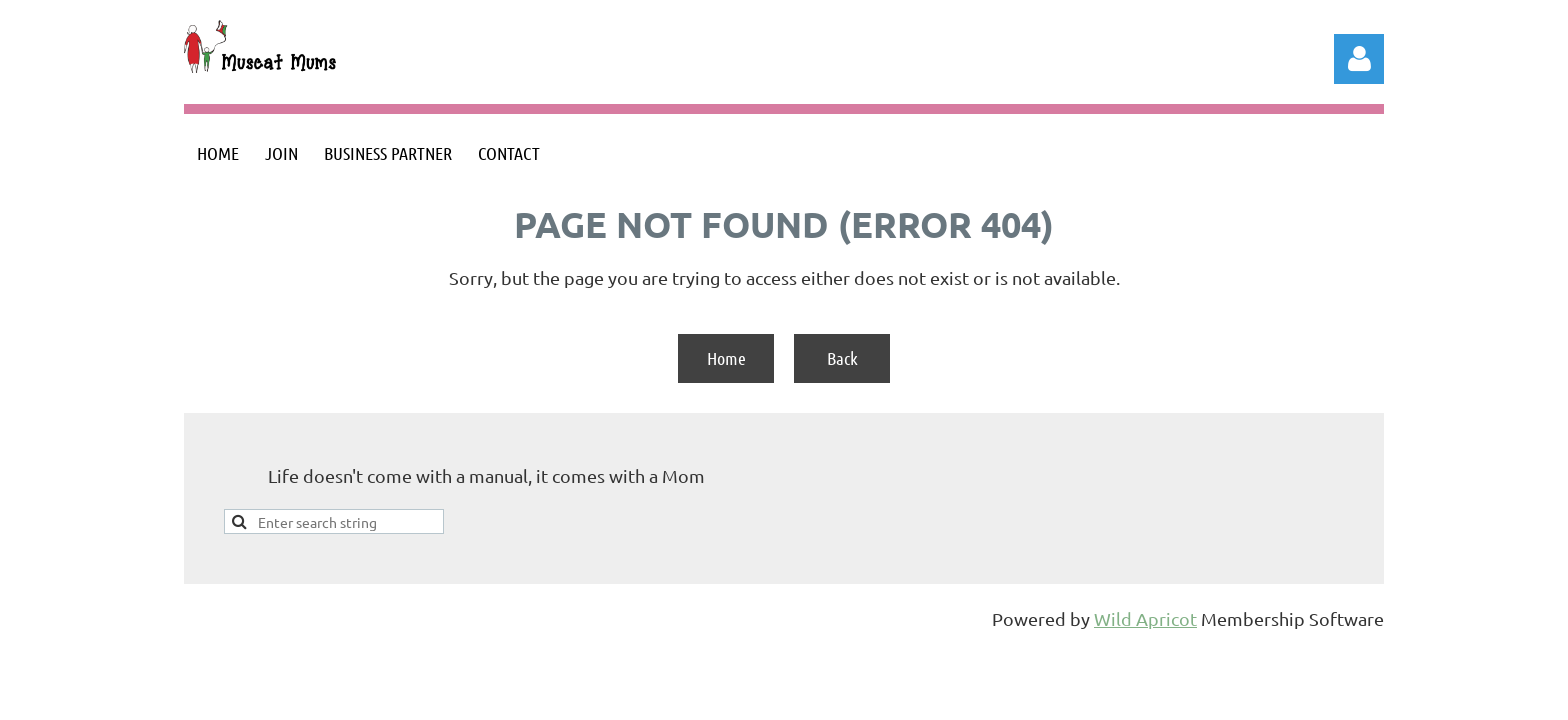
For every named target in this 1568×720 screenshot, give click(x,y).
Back (842, 358)
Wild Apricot (1145, 618)
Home (726, 358)
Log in (1359, 59)
